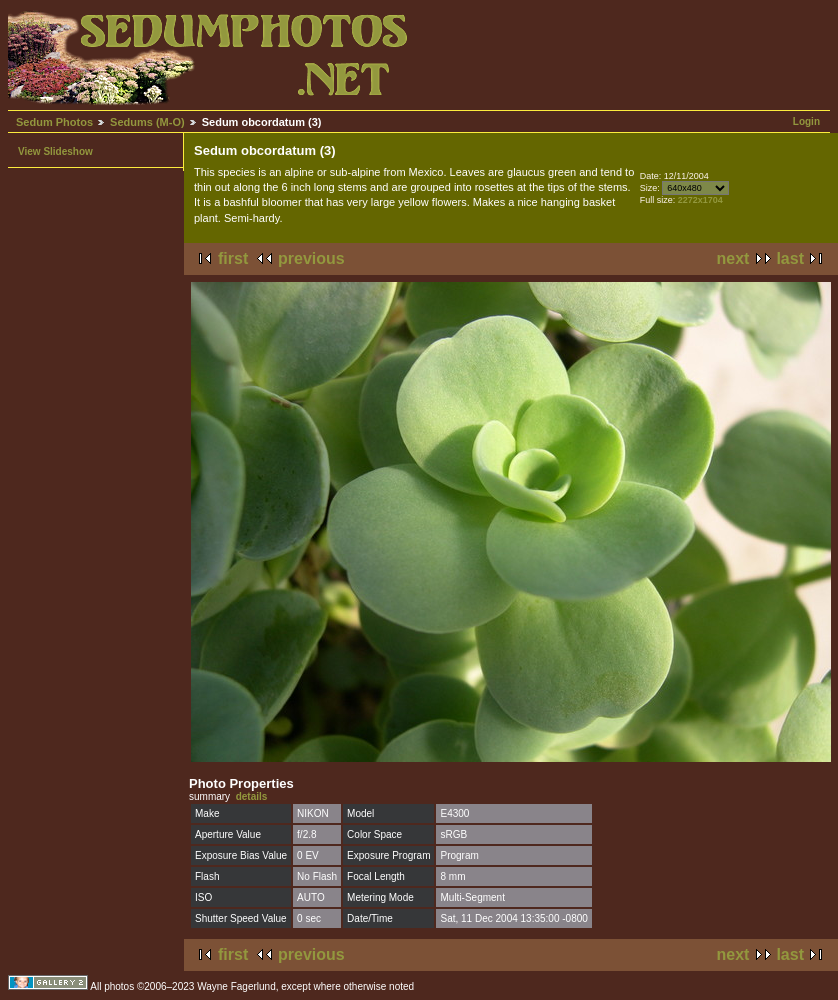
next (733, 258)
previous (311, 258)
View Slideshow (55, 151)
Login (806, 121)
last (790, 258)
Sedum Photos (54, 122)
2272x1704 (700, 200)
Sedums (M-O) (147, 122)
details (252, 796)
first (233, 258)
